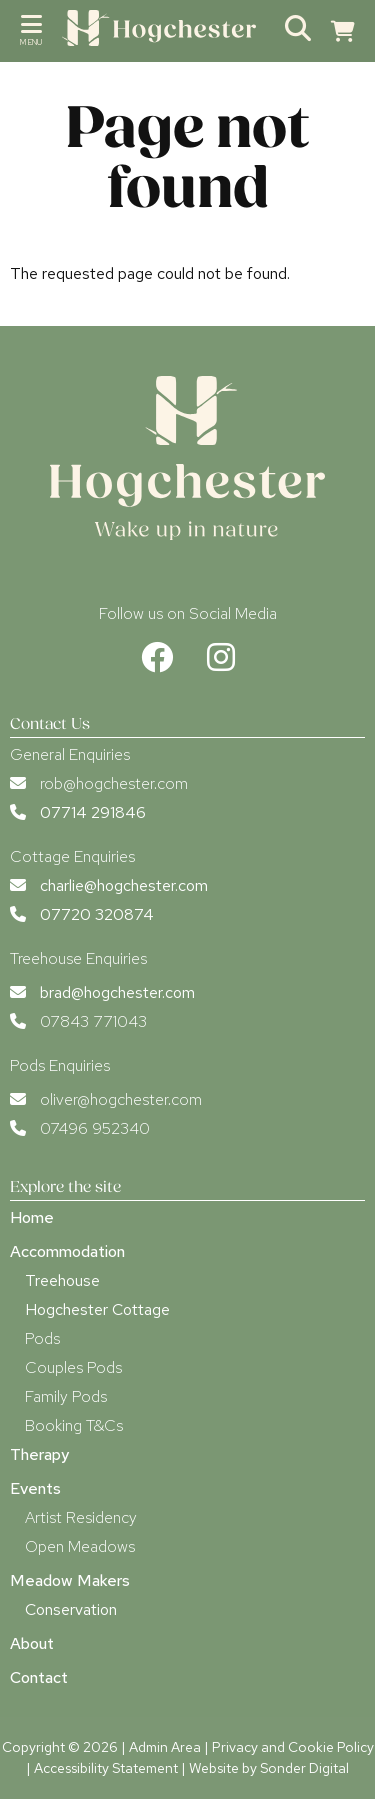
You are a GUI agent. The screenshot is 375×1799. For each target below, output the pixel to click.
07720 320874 (97, 914)
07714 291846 (93, 812)
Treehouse (62, 1280)
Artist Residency (81, 1517)
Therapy (39, 1454)
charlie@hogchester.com (124, 885)
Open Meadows (80, 1546)
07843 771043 (93, 1021)
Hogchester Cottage (97, 1309)
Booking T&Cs (74, 1425)
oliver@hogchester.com (121, 1099)
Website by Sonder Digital (269, 1768)
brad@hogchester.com (117, 992)
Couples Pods (73, 1367)
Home (32, 1217)
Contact (39, 1677)
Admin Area (165, 1747)
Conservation (71, 1609)
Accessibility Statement (106, 1768)
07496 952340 (95, 1128)
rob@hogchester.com (114, 783)
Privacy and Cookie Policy (293, 1747)
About (32, 1643)
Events (35, 1488)
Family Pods (66, 1396)
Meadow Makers (70, 1580)
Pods (42, 1338)
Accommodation (67, 1251)
